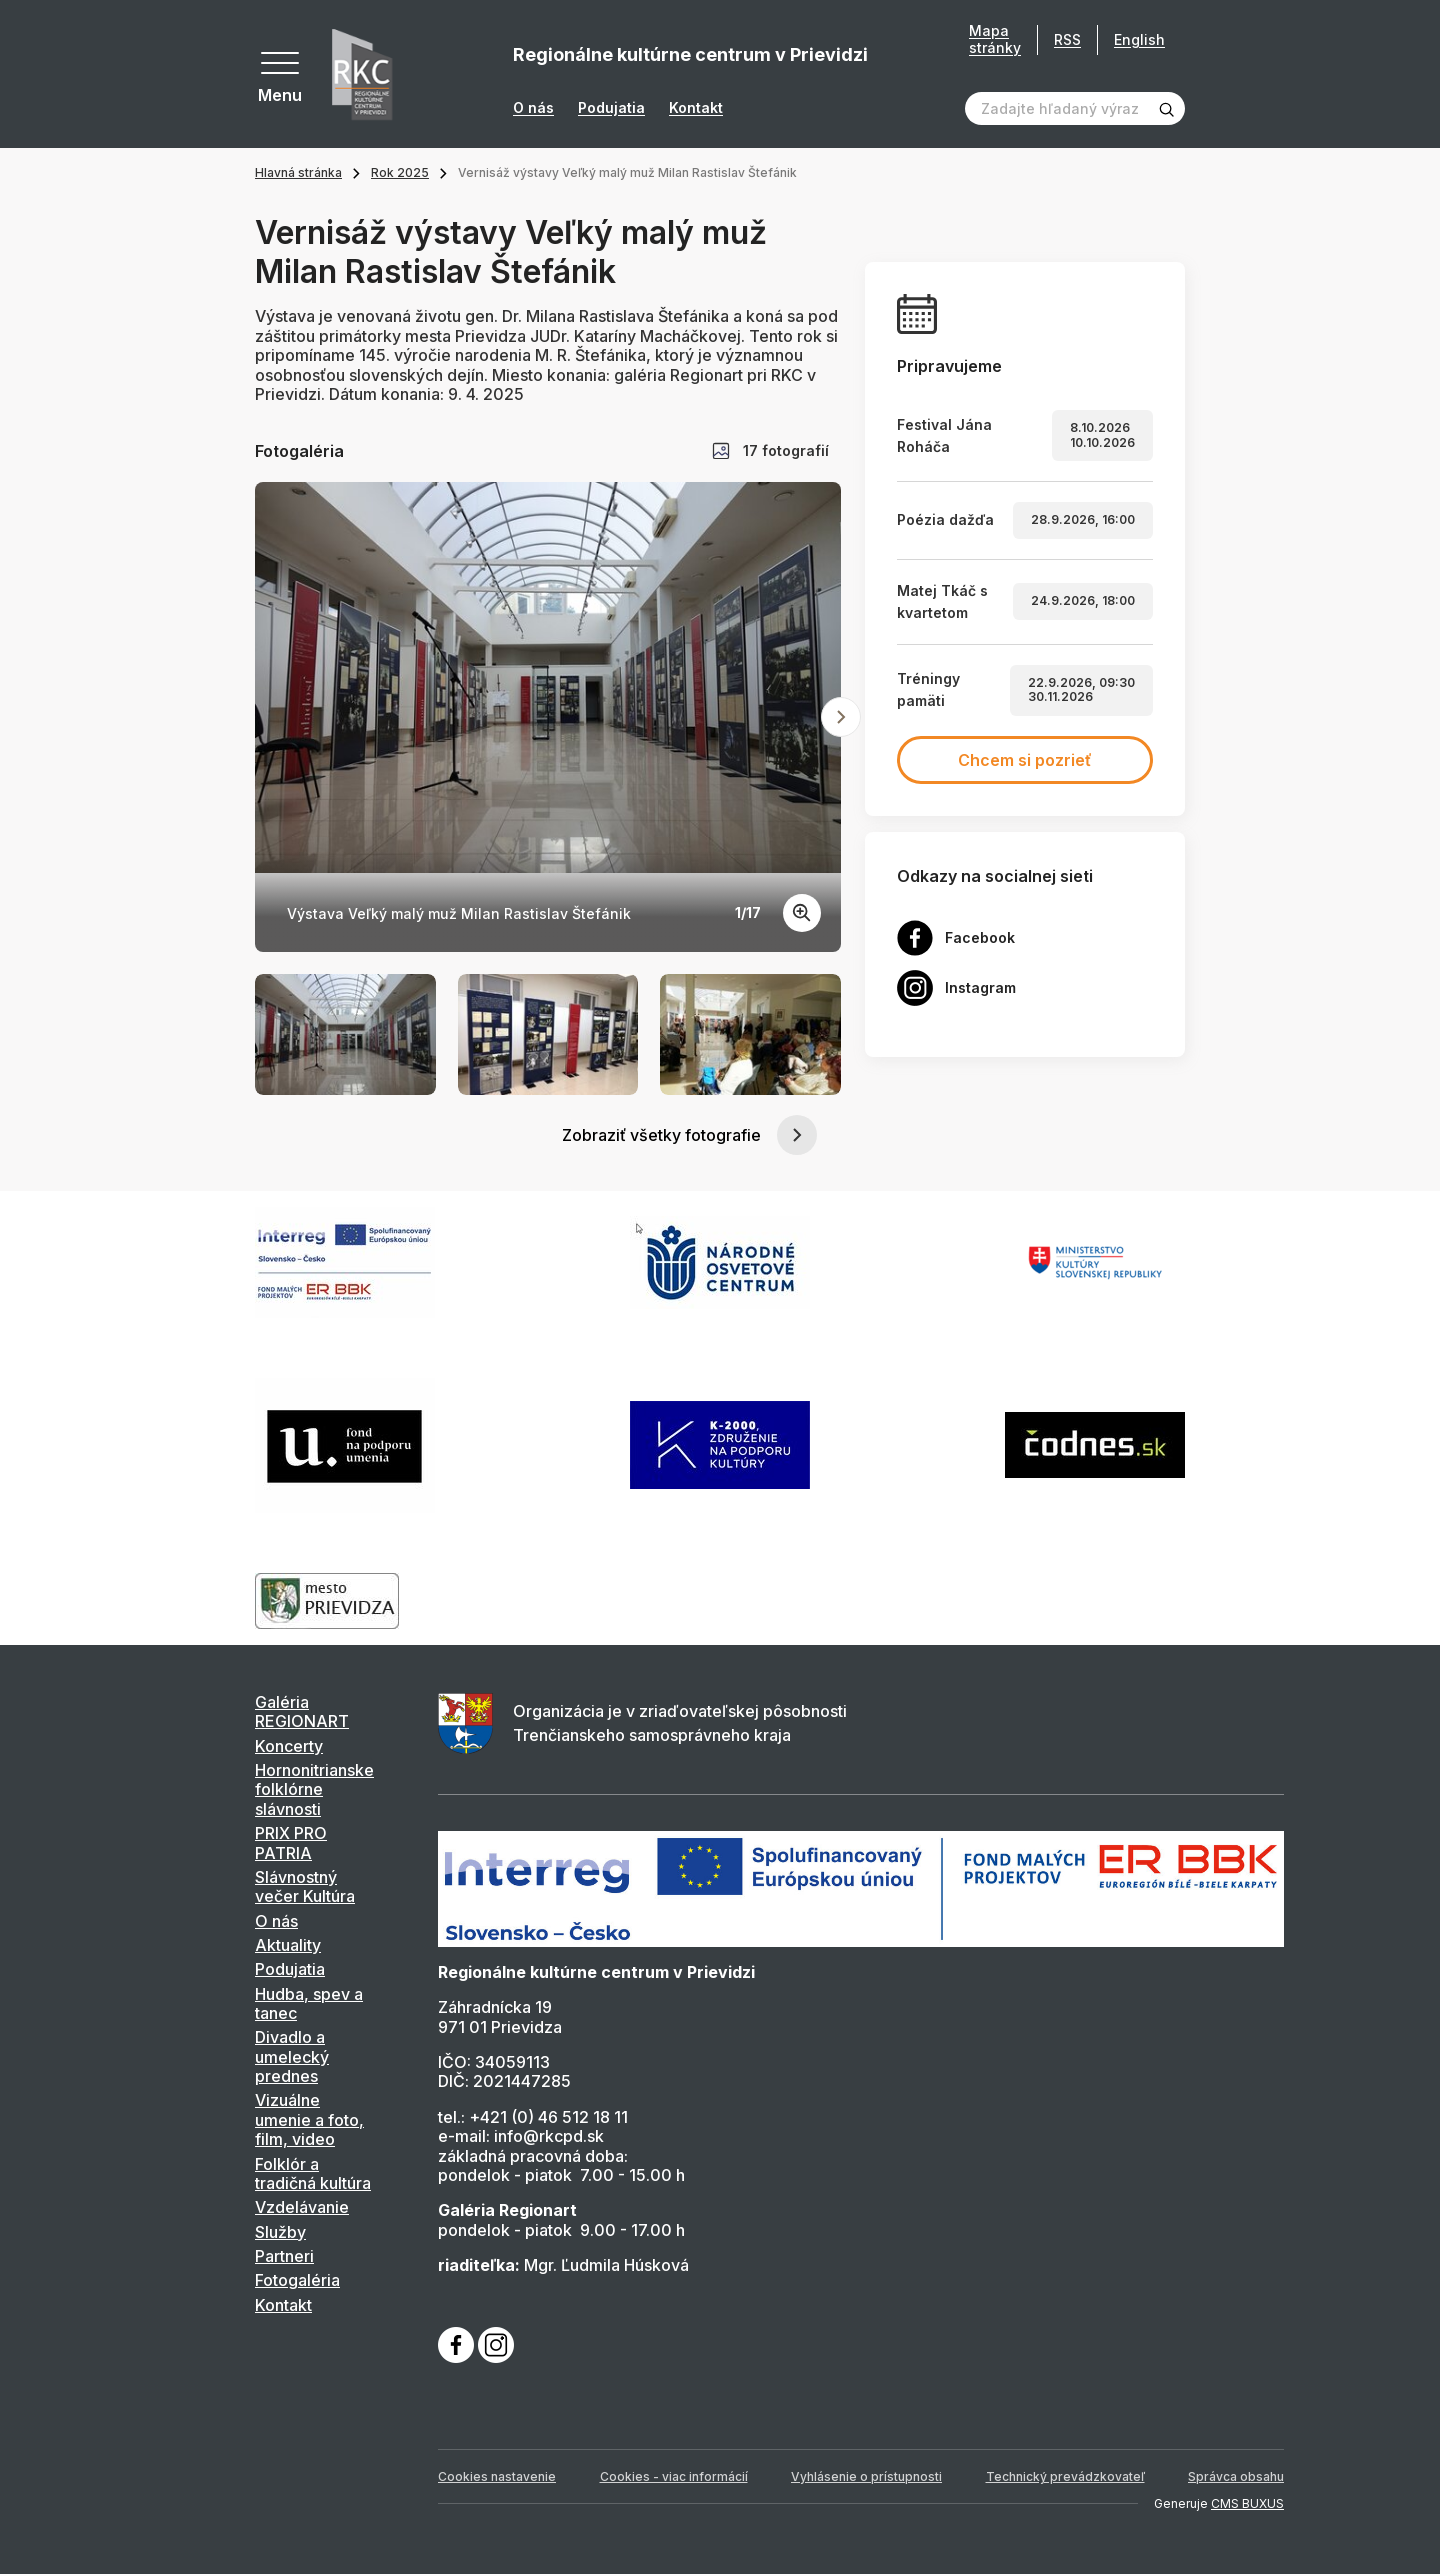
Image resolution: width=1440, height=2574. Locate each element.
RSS (1067, 39)
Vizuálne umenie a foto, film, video (309, 2119)
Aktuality (288, 1945)
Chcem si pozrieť (1025, 760)
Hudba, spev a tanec (309, 2003)
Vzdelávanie (302, 2207)
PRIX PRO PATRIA (291, 1842)
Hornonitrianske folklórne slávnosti (314, 1789)
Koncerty (289, 1746)
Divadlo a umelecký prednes (292, 2056)
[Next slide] (841, 717)
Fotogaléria (297, 2280)
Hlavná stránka (298, 172)
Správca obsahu (1236, 2476)
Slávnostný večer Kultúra (305, 1886)
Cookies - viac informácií (674, 2476)
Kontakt (696, 108)
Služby (280, 2232)
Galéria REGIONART (302, 1711)
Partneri (284, 2256)
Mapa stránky (995, 39)
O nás (533, 108)
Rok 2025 (400, 172)
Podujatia (611, 108)
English (1139, 39)
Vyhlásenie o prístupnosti (866, 2476)
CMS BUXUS (1247, 2503)
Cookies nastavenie (497, 2476)
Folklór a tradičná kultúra (313, 2173)
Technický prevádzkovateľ (1065, 2476)
